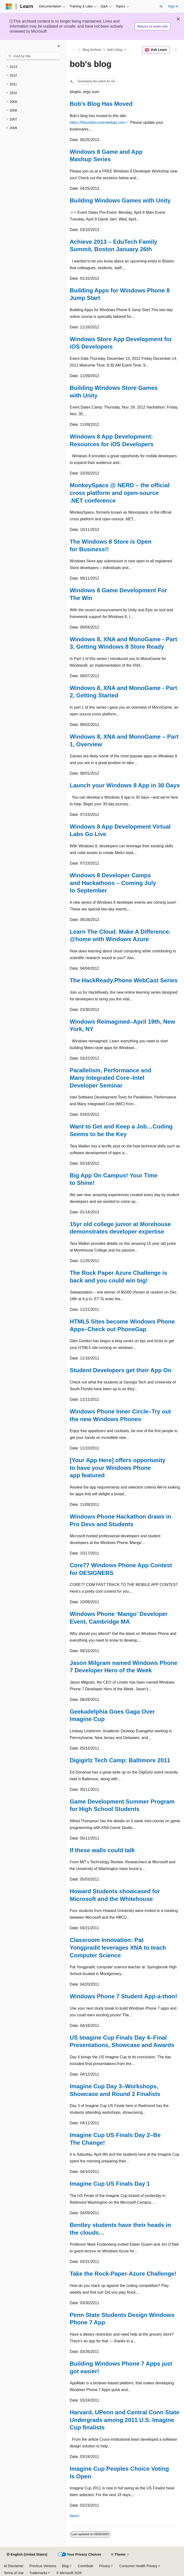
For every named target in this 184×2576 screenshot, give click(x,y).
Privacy (104, 2566)
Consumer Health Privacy (138, 2566)
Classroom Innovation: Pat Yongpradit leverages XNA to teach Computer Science (118, 1947)
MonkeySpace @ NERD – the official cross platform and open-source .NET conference (120, 493)
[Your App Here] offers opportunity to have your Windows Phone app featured (118, 1467)
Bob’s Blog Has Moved (101, 104)
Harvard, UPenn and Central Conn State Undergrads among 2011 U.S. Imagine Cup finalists (124, 2420)
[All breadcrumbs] (74, 50)
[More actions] (176, 50)
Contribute (85, 2566)
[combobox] (33, 56)
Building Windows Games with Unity (120, 200)
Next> (75, 2516)
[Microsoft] (9, 6)
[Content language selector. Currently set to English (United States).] (27, 2554)
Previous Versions (42, 2566)
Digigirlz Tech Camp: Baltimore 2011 (120, 1760)
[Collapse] (59, 46)
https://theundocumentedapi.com (97, 122)
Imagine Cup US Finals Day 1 (110, 2183)
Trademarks (38, 2573)
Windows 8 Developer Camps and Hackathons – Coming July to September (113, 883)
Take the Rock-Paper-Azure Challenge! (123, 2273)
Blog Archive (92, 50)
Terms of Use (13, 2573)
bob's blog (114, 50)
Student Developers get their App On (120, 1370)
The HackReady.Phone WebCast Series (124, 980)
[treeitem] (33, 67)
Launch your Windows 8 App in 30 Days (125, 785)
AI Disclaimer (13, 2566)
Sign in (173, 6)
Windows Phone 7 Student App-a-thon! (123, 1996)
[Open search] (161, 6)
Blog (65, 2566)
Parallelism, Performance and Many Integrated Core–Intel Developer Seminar (110, 1078)
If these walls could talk (102, 1850)
